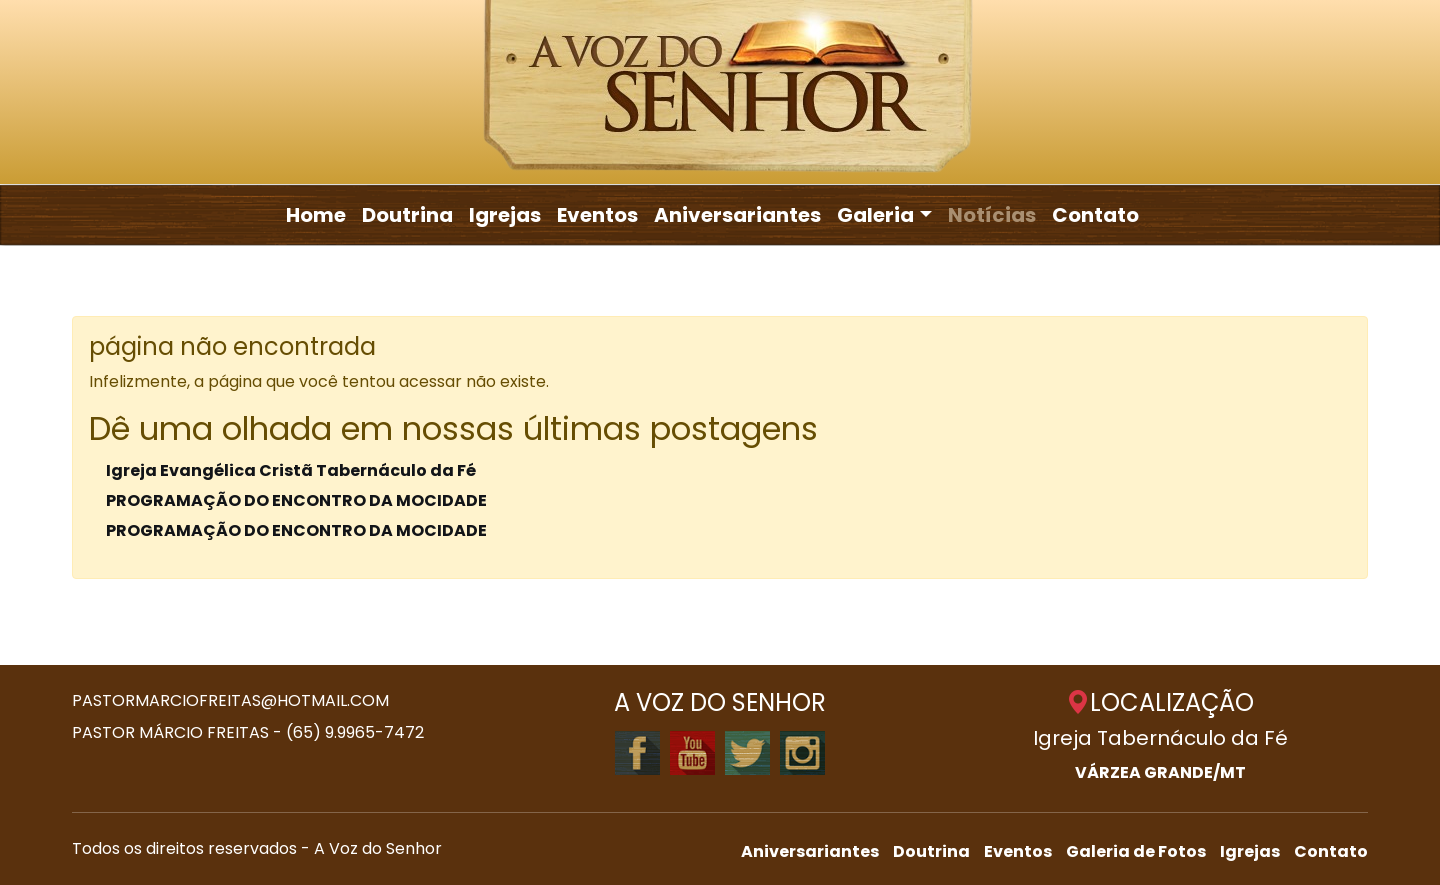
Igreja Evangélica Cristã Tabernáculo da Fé (291, 470)
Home (316, 215)
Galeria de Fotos (1136, 851)
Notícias (992, 215)
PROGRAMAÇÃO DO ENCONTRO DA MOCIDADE (296, 500)
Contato (1095, 215)
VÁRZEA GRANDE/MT (1160, 772)
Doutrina (407, 215)
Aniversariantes (737, 215)
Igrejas (505, 215)
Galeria (875, 215)
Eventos (597, 215)
